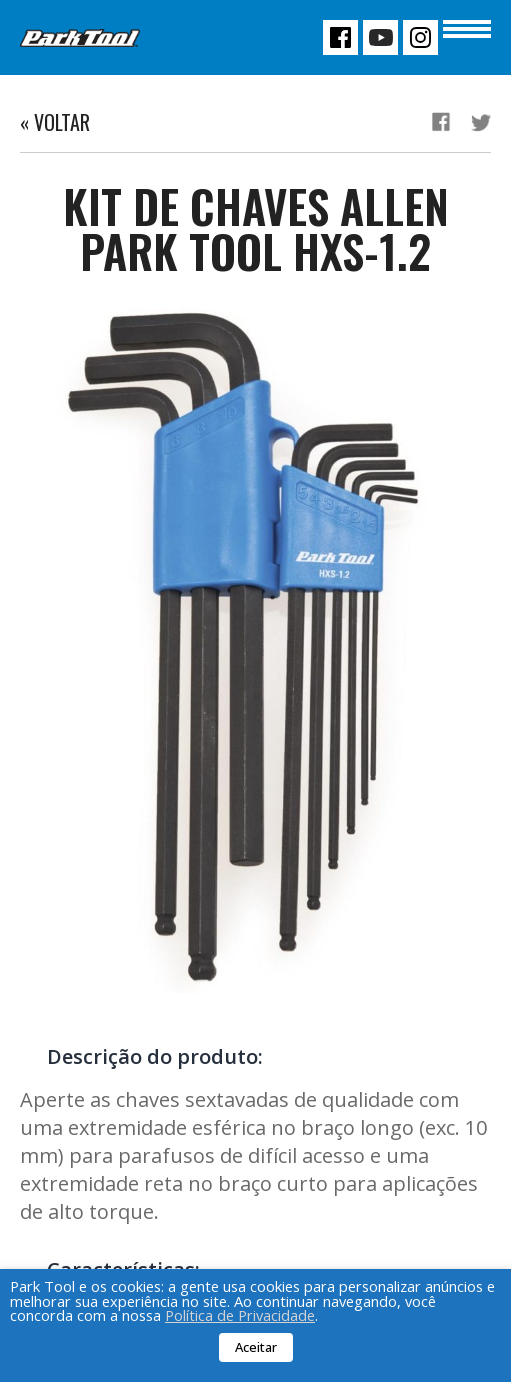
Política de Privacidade (240, 1315)
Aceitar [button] (256, 1347)
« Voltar (55, 122)
